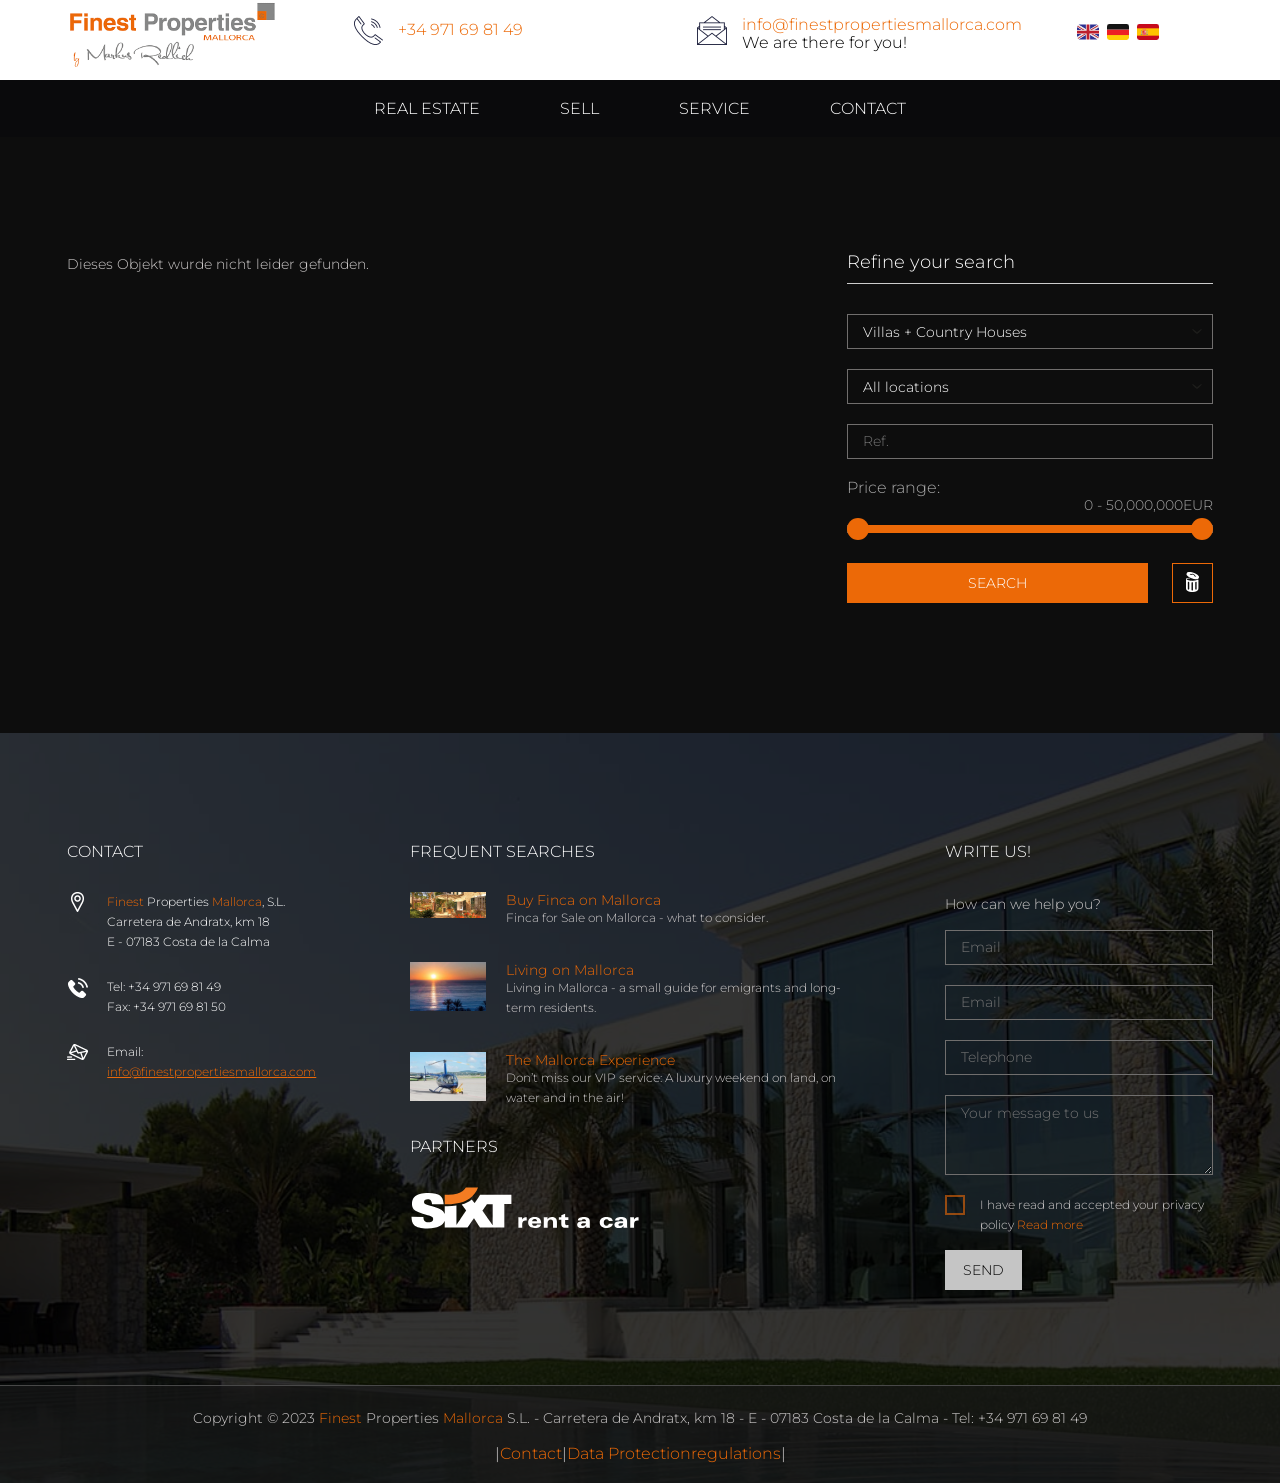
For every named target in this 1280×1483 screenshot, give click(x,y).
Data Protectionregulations (674, 1453)
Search (997, 583)
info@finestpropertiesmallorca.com (882, 25)
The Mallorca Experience (590, 1060)
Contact (531, 1453)
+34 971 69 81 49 (460, 29)
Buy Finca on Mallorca (583, 900)
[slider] (858, 529)
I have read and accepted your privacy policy (1092, 1214)
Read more (1050, 1224)
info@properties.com (211, 1071)
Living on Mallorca (570, 970)
